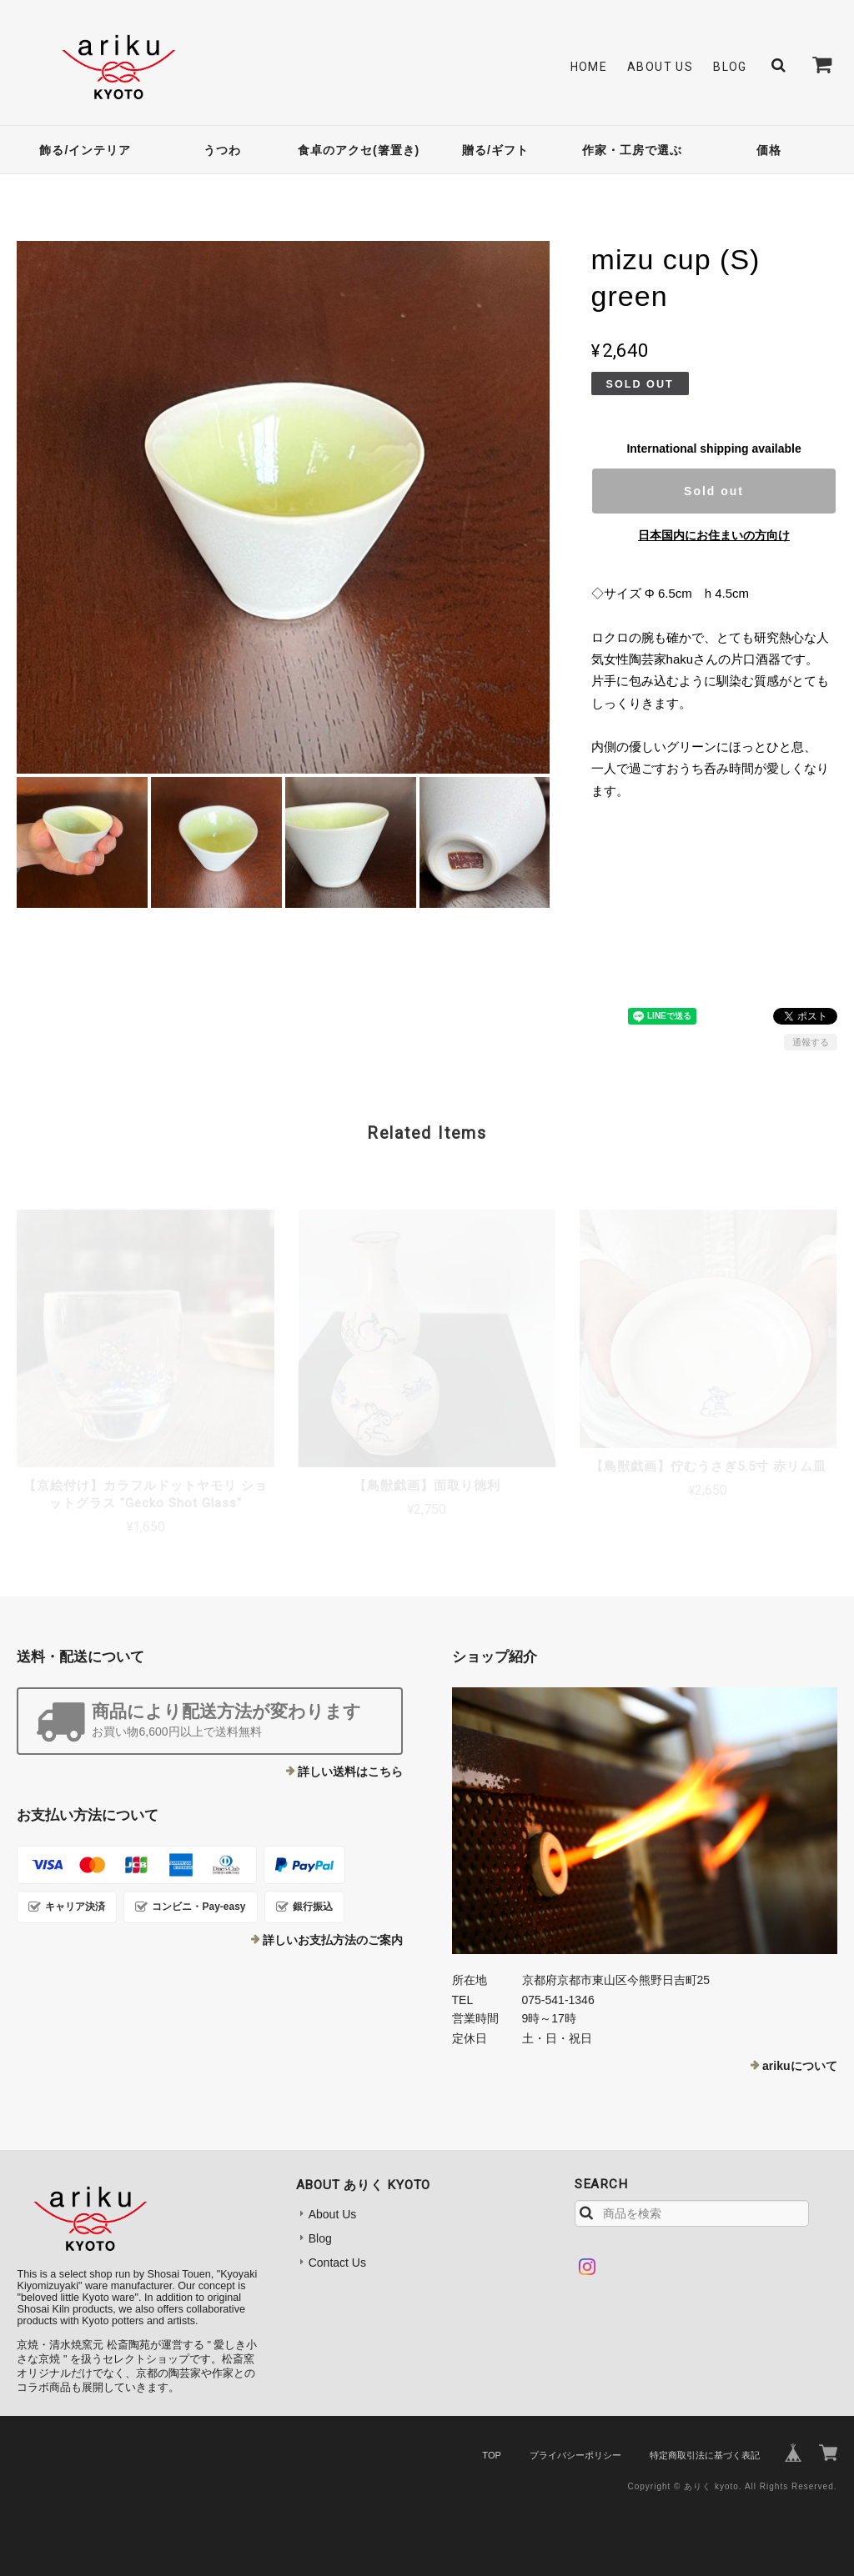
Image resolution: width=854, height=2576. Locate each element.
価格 (768, 150)
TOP (491, 2455)
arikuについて (799, 2065)
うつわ (222, 150)
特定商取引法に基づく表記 (705, 2455)
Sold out (714, 491)
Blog (730, 66)
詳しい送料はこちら (350, 1771)
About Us (660, 66)
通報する (810, 1042)
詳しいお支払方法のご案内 (333, 1940)
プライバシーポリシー (575, 2455)
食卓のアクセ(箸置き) (358, 150)
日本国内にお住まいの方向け (714, 535)
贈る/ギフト (495, 150)
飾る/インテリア (85, 150)
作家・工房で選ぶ (632, 150)
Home (589, 66)
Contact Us (337, 2262)
